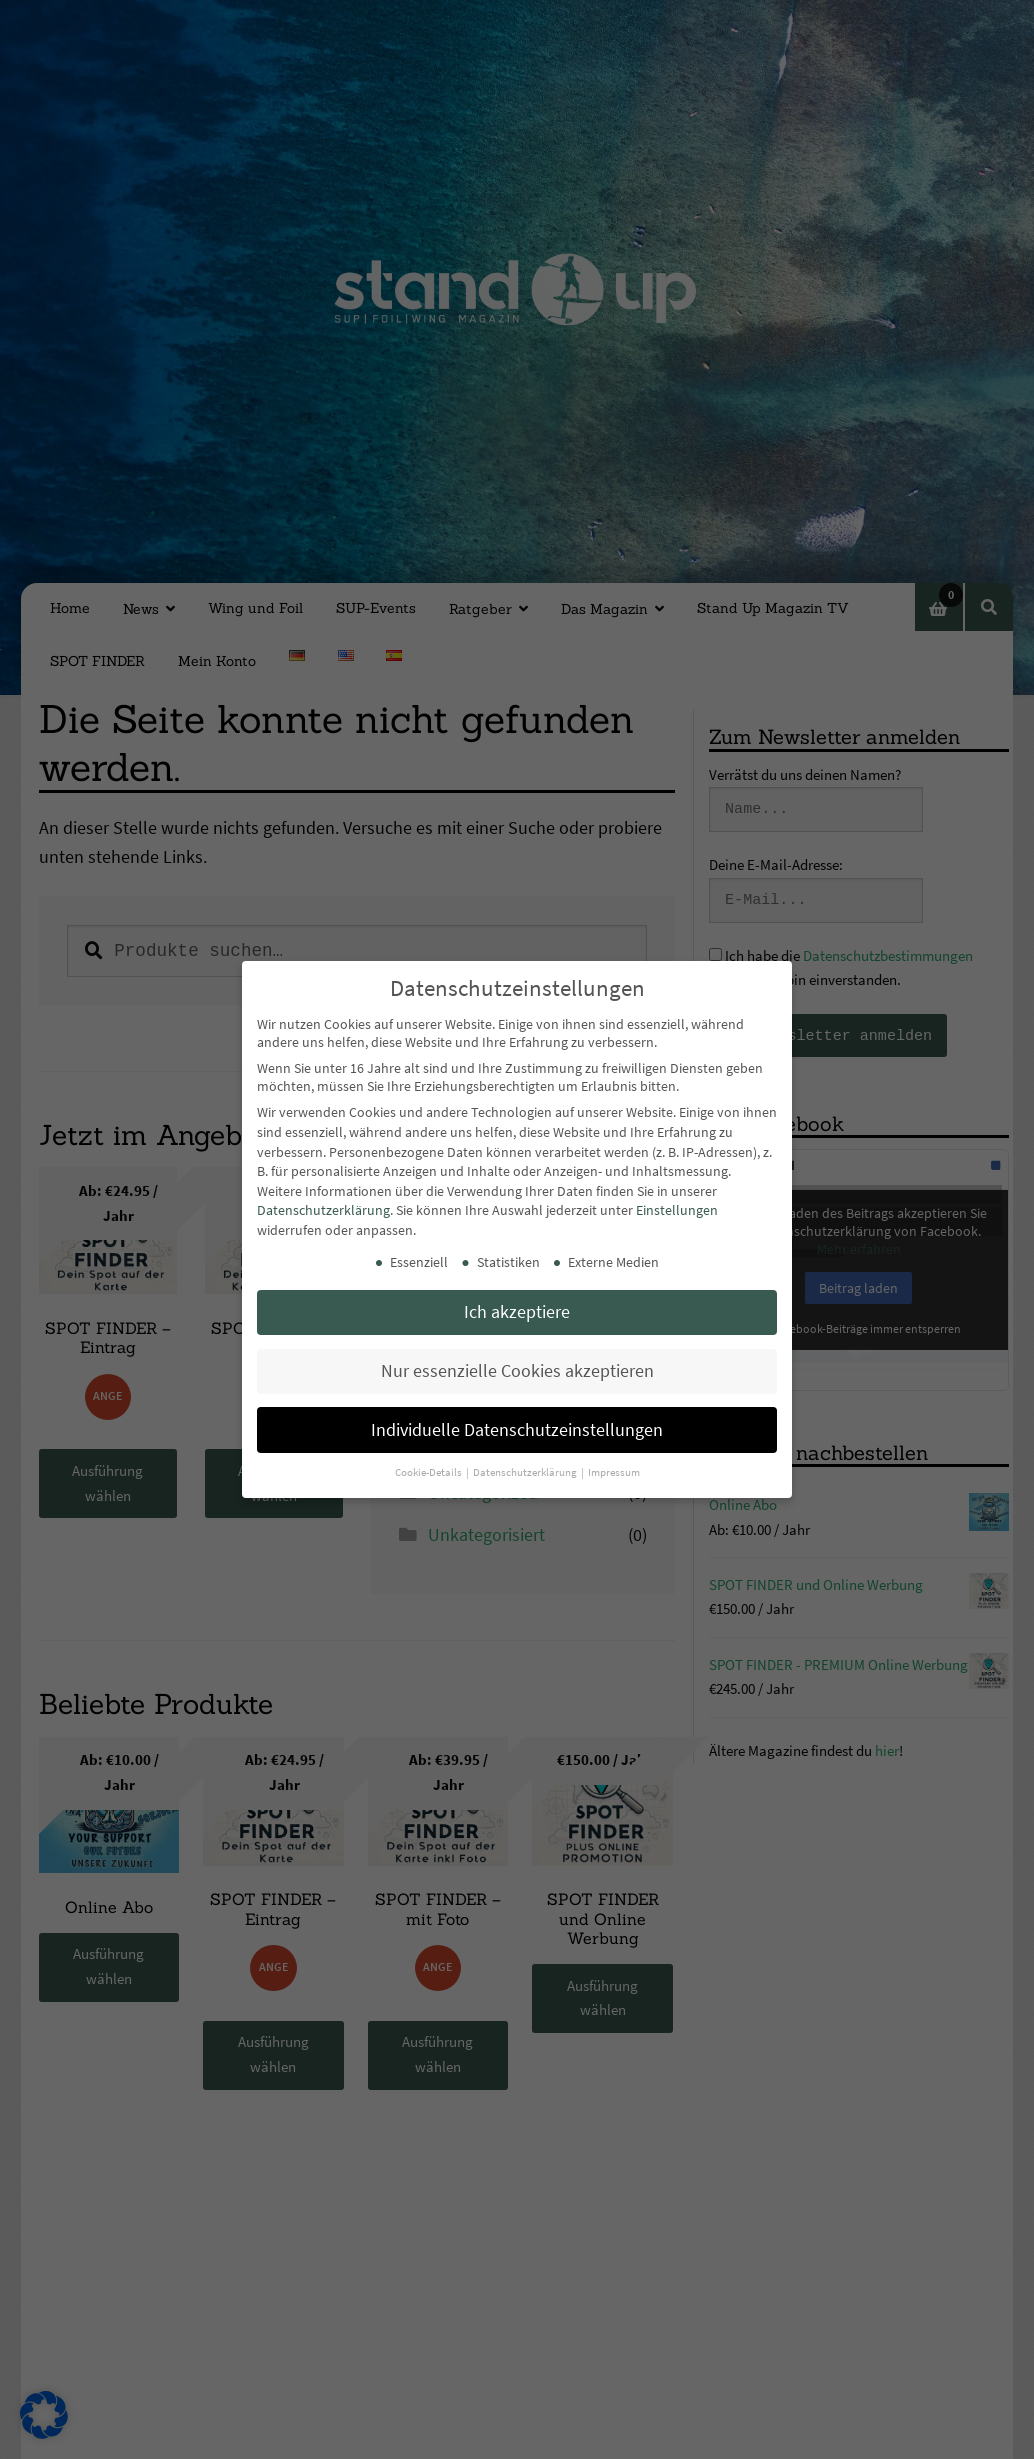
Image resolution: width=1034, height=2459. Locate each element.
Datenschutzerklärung (323, 1210)
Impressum (614, 1472)
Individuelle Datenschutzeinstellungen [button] (517, 1430)
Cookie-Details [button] (429, 1472)
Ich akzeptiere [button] (517, 1312)
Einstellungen (677, 1210)
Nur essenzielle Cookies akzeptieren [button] (517, 1371)
